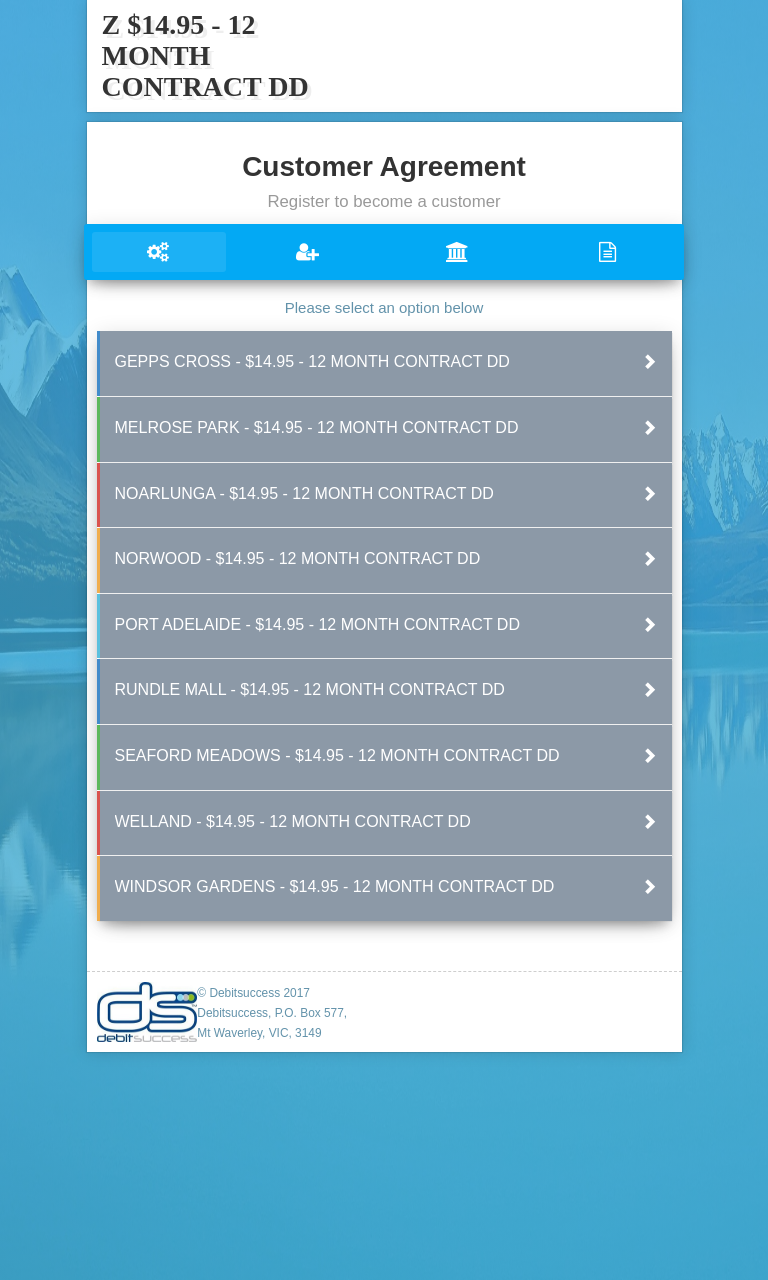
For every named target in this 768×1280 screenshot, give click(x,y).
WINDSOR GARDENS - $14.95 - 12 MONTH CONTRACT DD (335, 886)
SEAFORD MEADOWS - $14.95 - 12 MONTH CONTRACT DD (337, 755)
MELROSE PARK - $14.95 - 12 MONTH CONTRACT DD (317, 427)
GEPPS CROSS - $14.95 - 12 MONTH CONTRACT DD (312, 361)
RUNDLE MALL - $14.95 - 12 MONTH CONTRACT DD (310, 689)
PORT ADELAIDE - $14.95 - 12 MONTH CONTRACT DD (317, 624)
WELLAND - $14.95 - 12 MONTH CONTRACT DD (293, 821)
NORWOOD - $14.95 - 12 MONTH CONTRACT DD (298, 558)
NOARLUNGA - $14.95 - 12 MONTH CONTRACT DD (304, 493)
